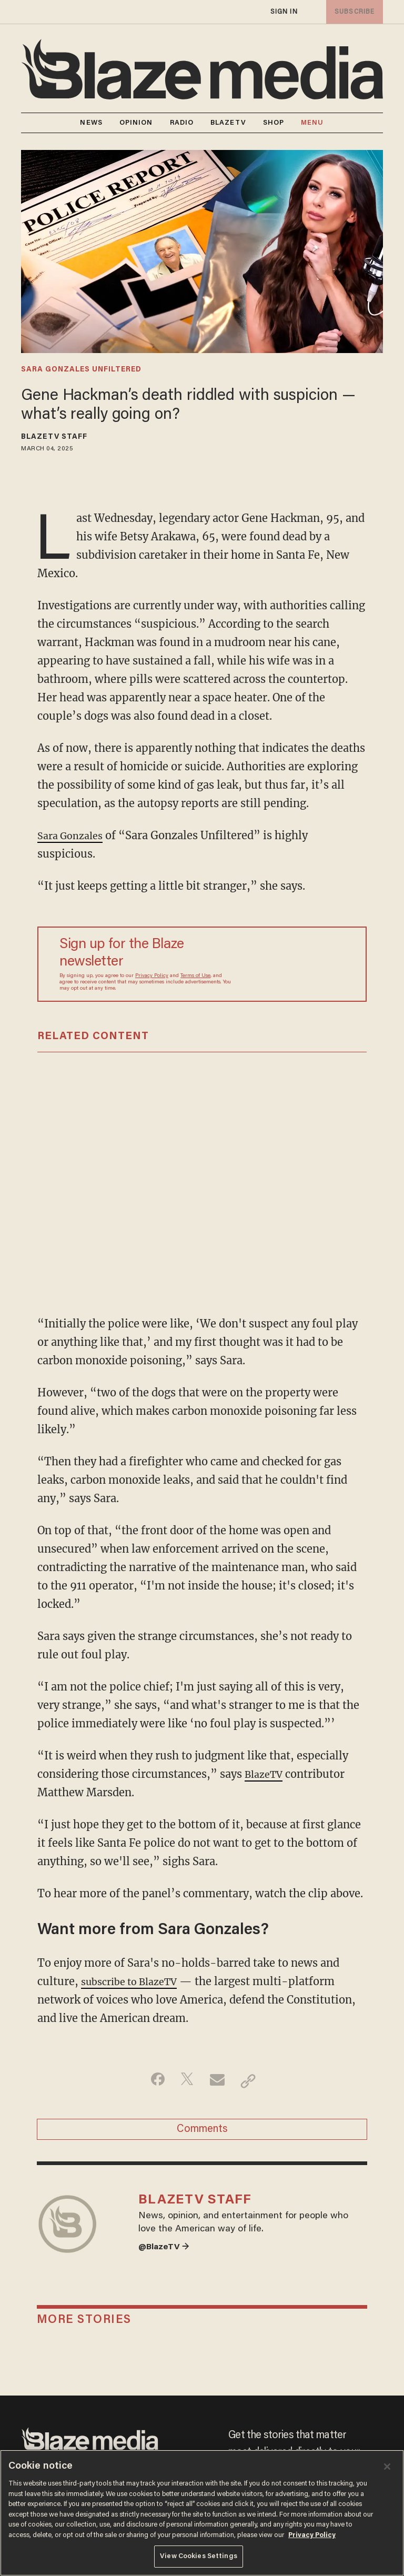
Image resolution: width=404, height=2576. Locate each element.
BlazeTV (266, 1773)
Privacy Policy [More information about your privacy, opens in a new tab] (312, 2535)
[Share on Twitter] (185, 2080)
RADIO (182, 122)
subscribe (352, 11)
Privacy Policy (151, 976)
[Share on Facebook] (152, 2080)
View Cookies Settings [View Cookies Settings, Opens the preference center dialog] (198, 2556)
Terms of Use (195, 976)
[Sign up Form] (294, 964)
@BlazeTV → (167, 2261)
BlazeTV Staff (54, 437)
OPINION (136, 122)
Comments (202, 2133)
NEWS (91, 122)
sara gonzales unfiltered (81, 370)
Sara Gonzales (73, 835)
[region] (202, 2513)
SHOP (273, 122)
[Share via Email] (218, 2080)
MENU (312, 122)
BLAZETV (228, 122)
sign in (283, 11)
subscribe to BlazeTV (135, 1981)
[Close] (387, 2466)
